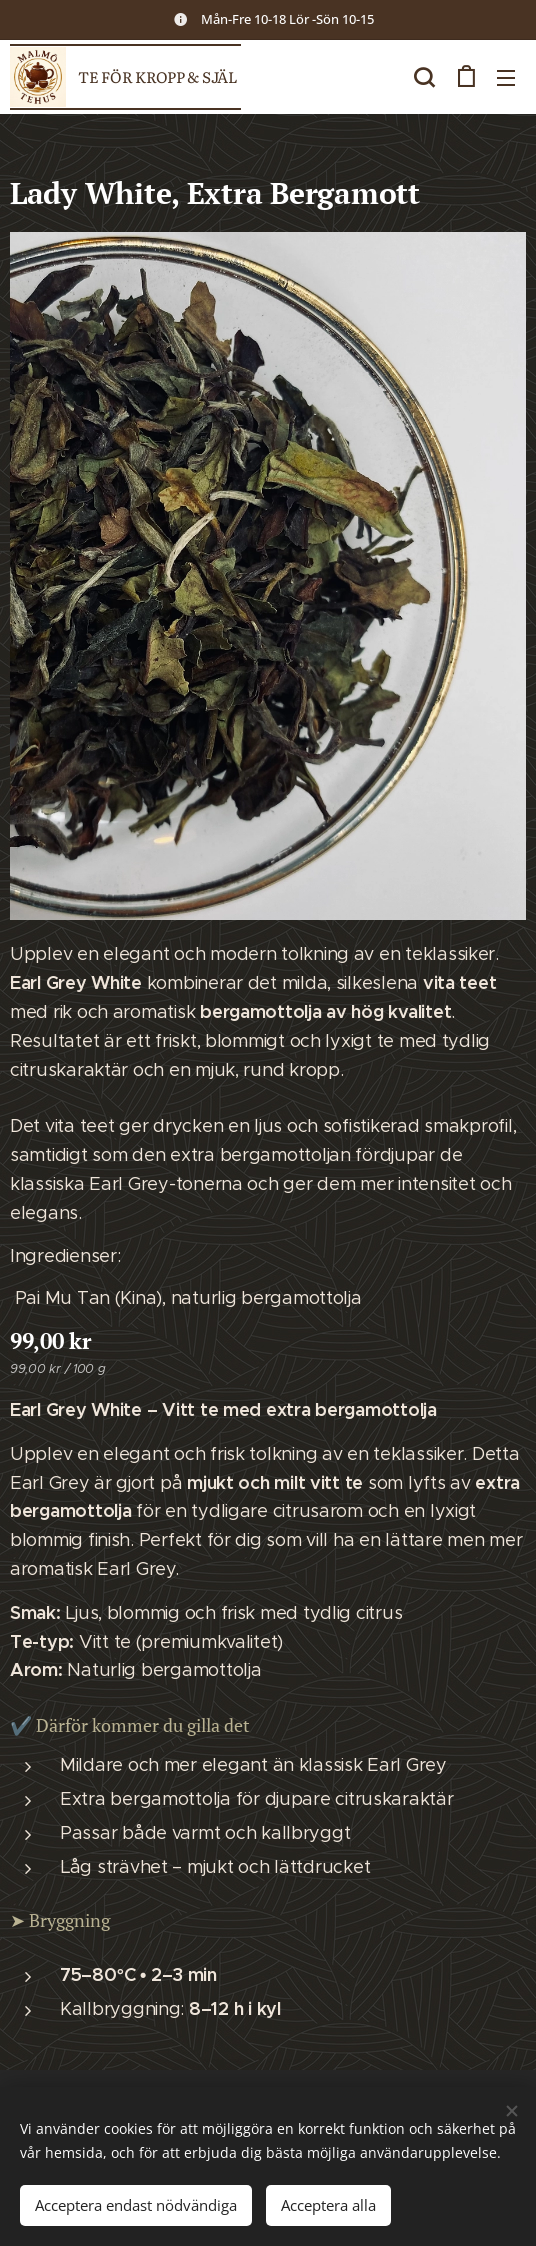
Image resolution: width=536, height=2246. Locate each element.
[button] (424, 77)
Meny (506, 78)
